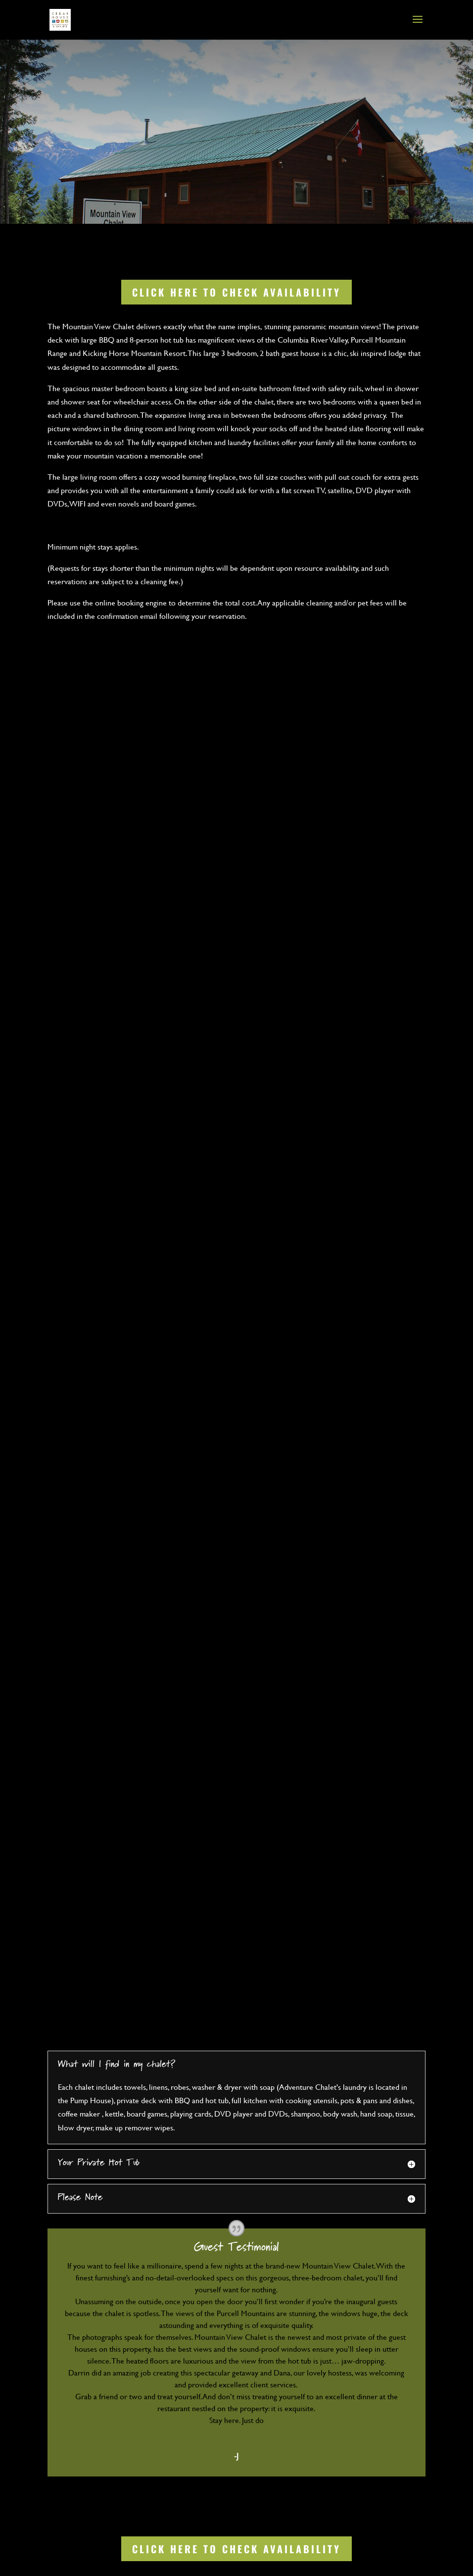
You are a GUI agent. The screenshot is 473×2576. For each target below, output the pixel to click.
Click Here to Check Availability (236, 292)
